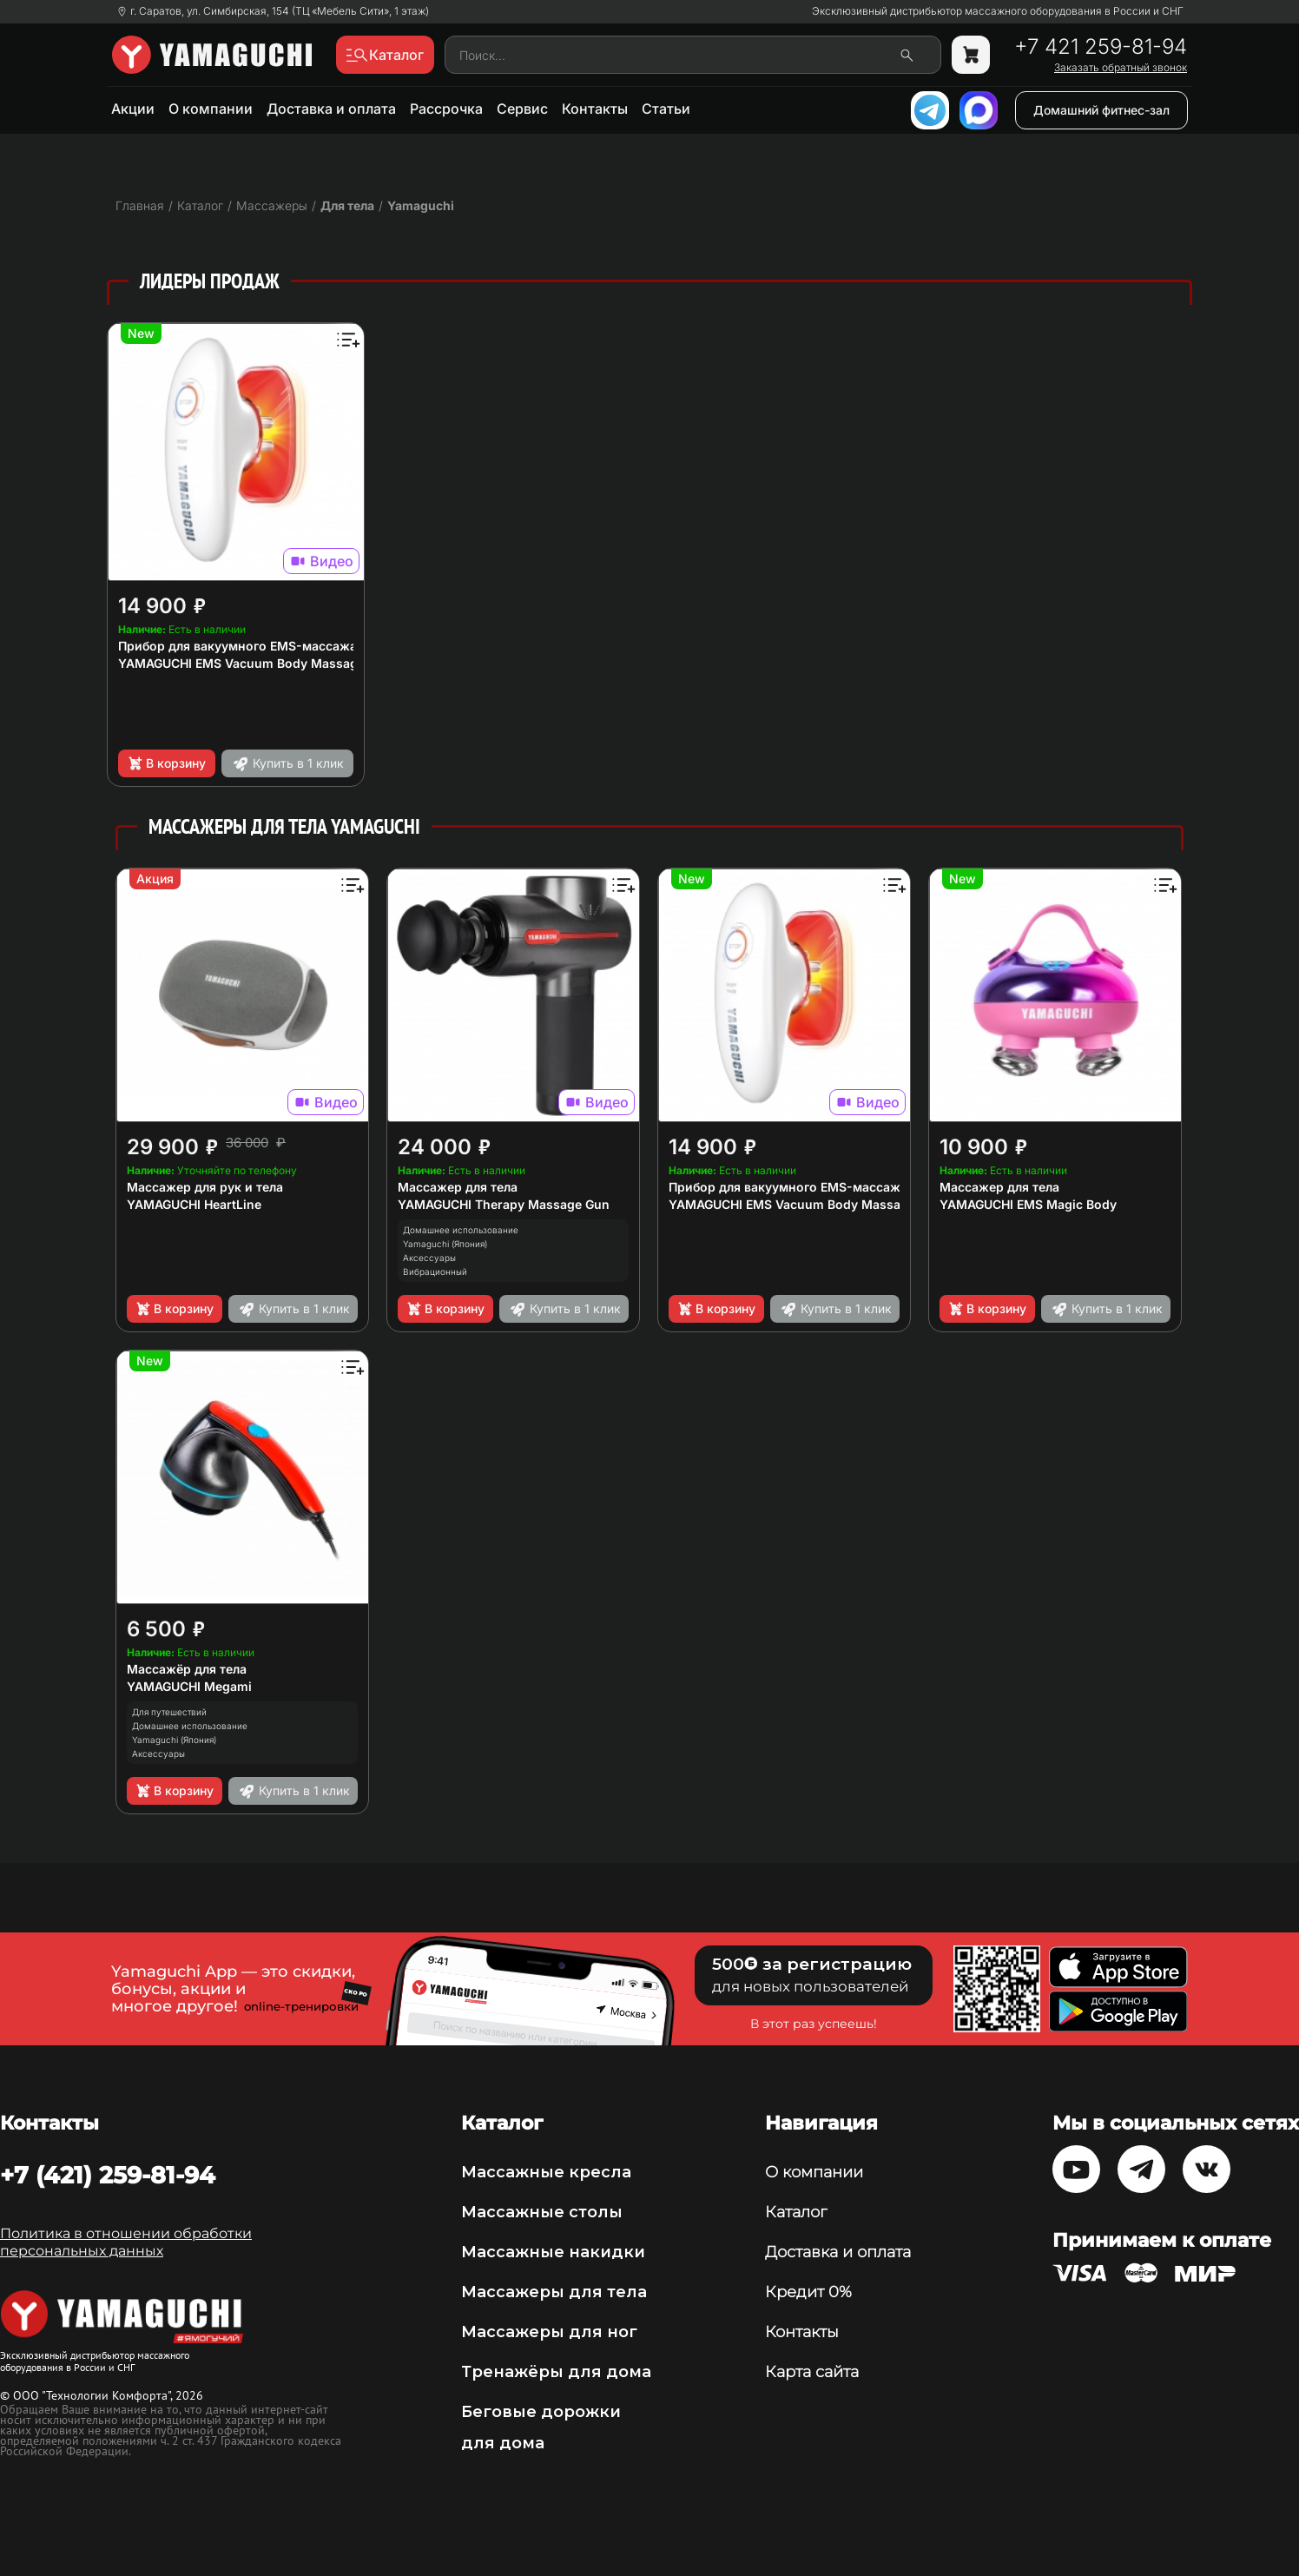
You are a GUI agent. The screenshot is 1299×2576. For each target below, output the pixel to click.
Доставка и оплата (331, 108)
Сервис (522, 108)
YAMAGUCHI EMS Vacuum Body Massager (244, 663)
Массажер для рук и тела (205, 1186)
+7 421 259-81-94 (1100, 47)
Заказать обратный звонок (1120, 68)
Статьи (666, 108)
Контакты (595, 108)
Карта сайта (812, 2371)
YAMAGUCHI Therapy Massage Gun (504, 1204)
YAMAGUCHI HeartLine (194, 1204)
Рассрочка (446, 108)
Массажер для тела (458, 1186)
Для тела (347, 205)
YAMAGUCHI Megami (189, 1686)
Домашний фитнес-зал (1101, 109)
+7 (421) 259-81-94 (107, 2175)
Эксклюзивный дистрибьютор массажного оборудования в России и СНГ (998, 11)
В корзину (166, 763)
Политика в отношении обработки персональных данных (126, 2242)
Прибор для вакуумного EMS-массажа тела (252, 645)
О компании (210, 108)
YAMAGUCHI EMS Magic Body (1028, 1204)
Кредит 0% (808, 2292)
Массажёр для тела (187, 1668)
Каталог (796, 2212)
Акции (133, 108)
